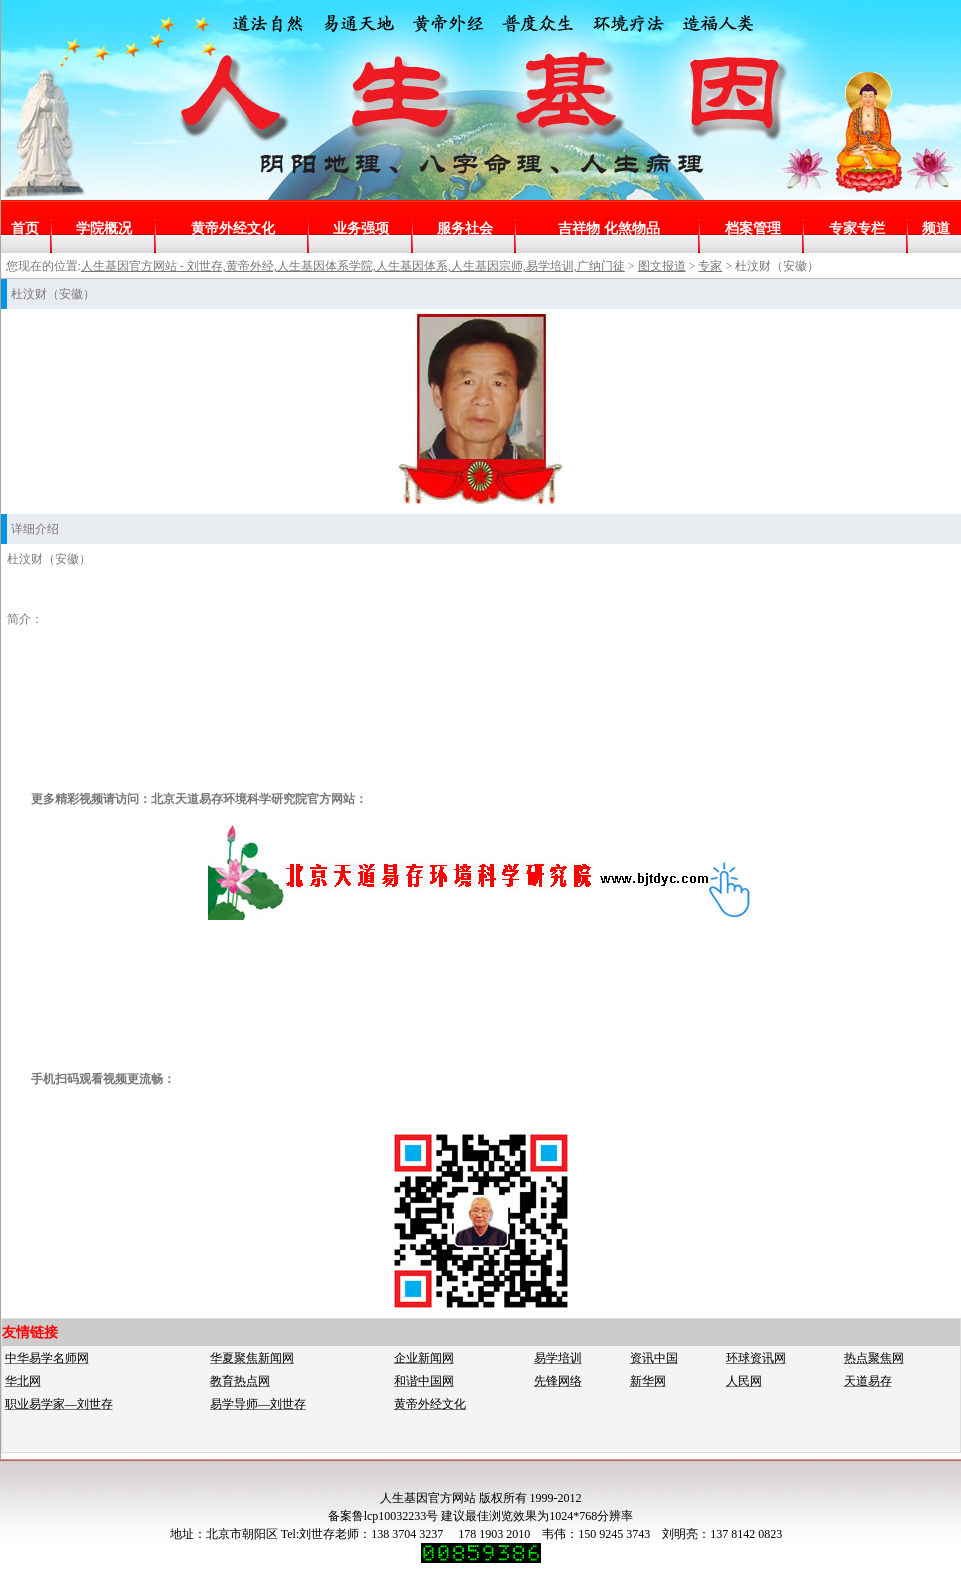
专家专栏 (857, 228)
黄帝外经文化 (233, 228)
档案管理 (753, 228)
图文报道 (662, 266)
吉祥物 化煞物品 (609, 228)
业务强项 (361, 228)
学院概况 (104, 228)
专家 (710, 266)
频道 (936, 228)
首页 (25, 228)
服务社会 (465, 228)
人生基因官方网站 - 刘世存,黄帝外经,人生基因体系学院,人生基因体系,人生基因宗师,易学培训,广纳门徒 (353, 266)
